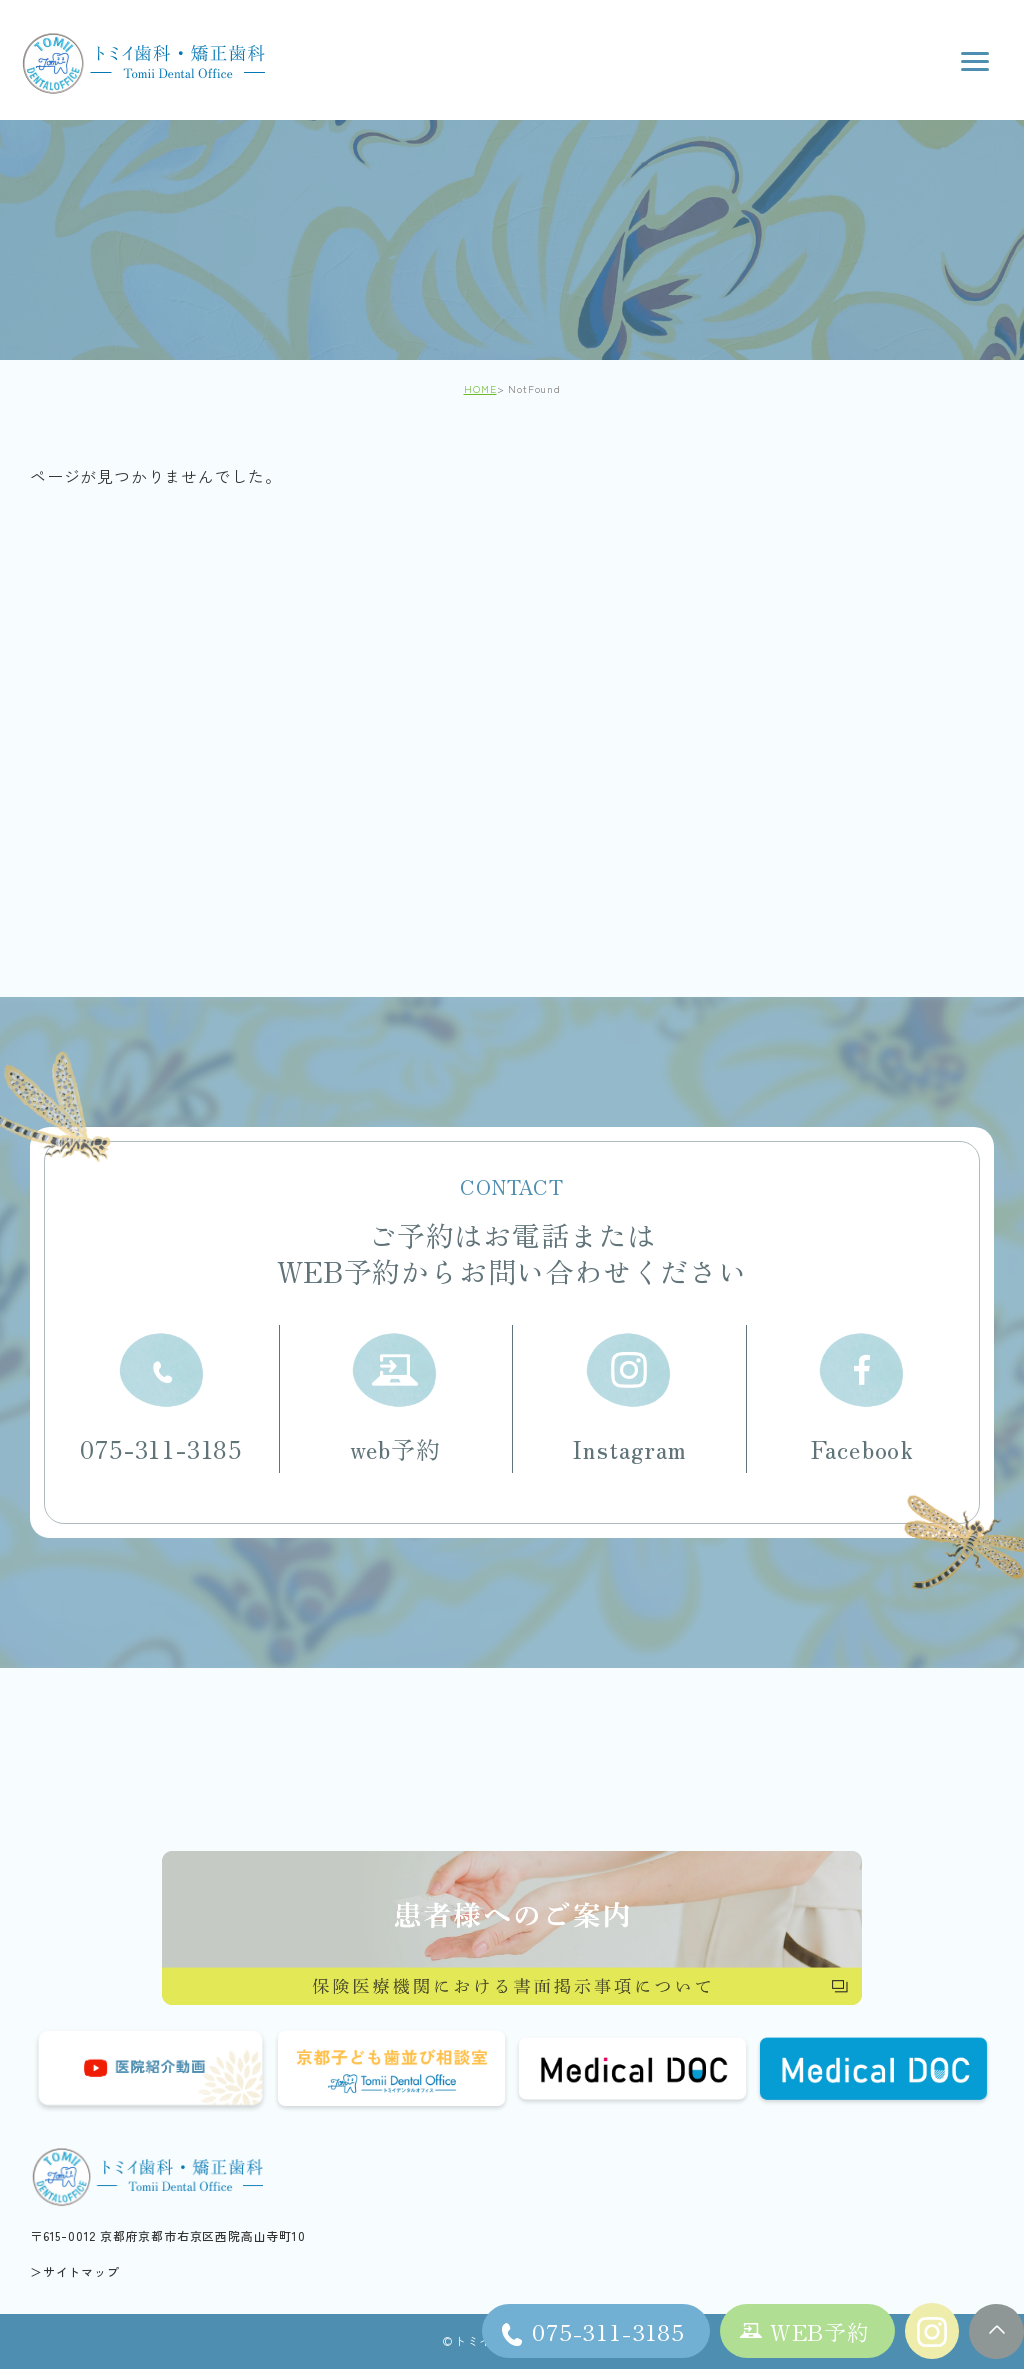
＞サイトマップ (75, 2271)
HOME (480, 388)
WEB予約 (820, 2331)
